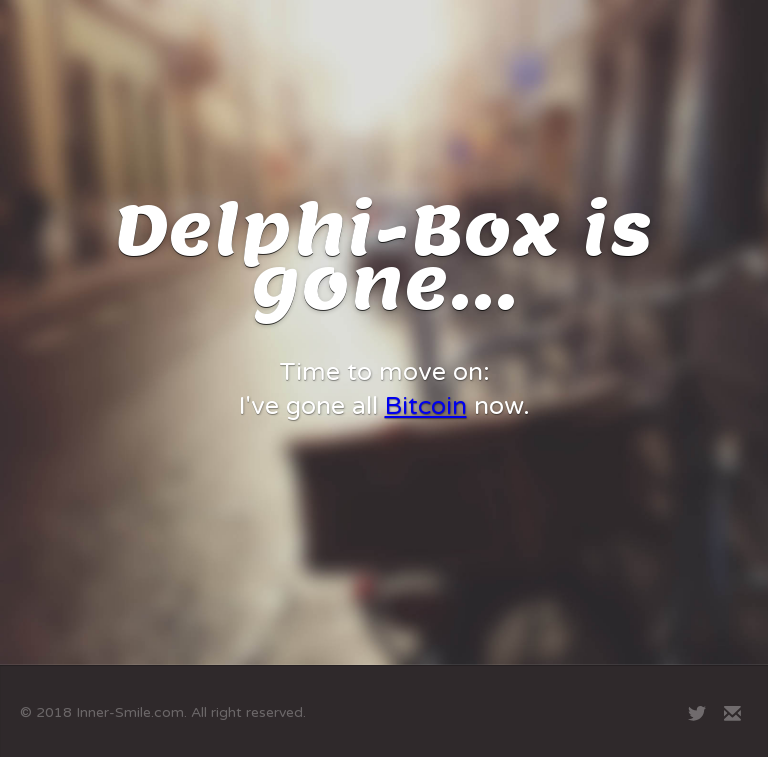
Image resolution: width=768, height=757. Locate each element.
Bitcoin (426, 406)
